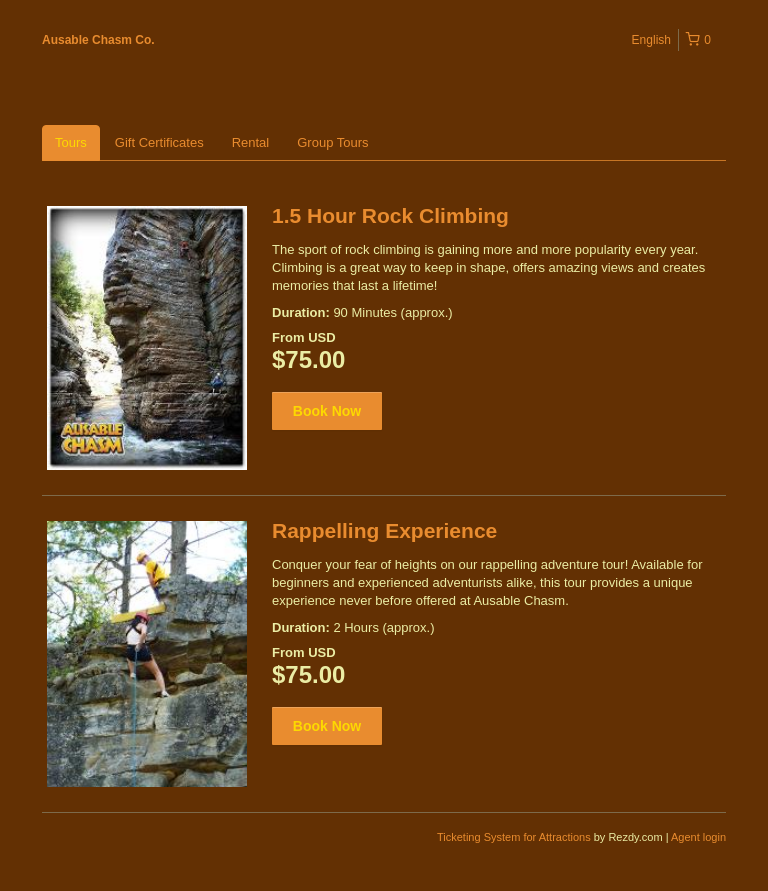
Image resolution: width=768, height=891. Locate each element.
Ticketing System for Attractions (515, 837)
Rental (251, 142)
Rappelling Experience (384, 530)
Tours (71, 142)
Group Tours (332, 142)
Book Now (327, 411)
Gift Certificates (159, 142)
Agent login (698, 837)
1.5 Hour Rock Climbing (390, 215)
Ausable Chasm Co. (98, 40)
